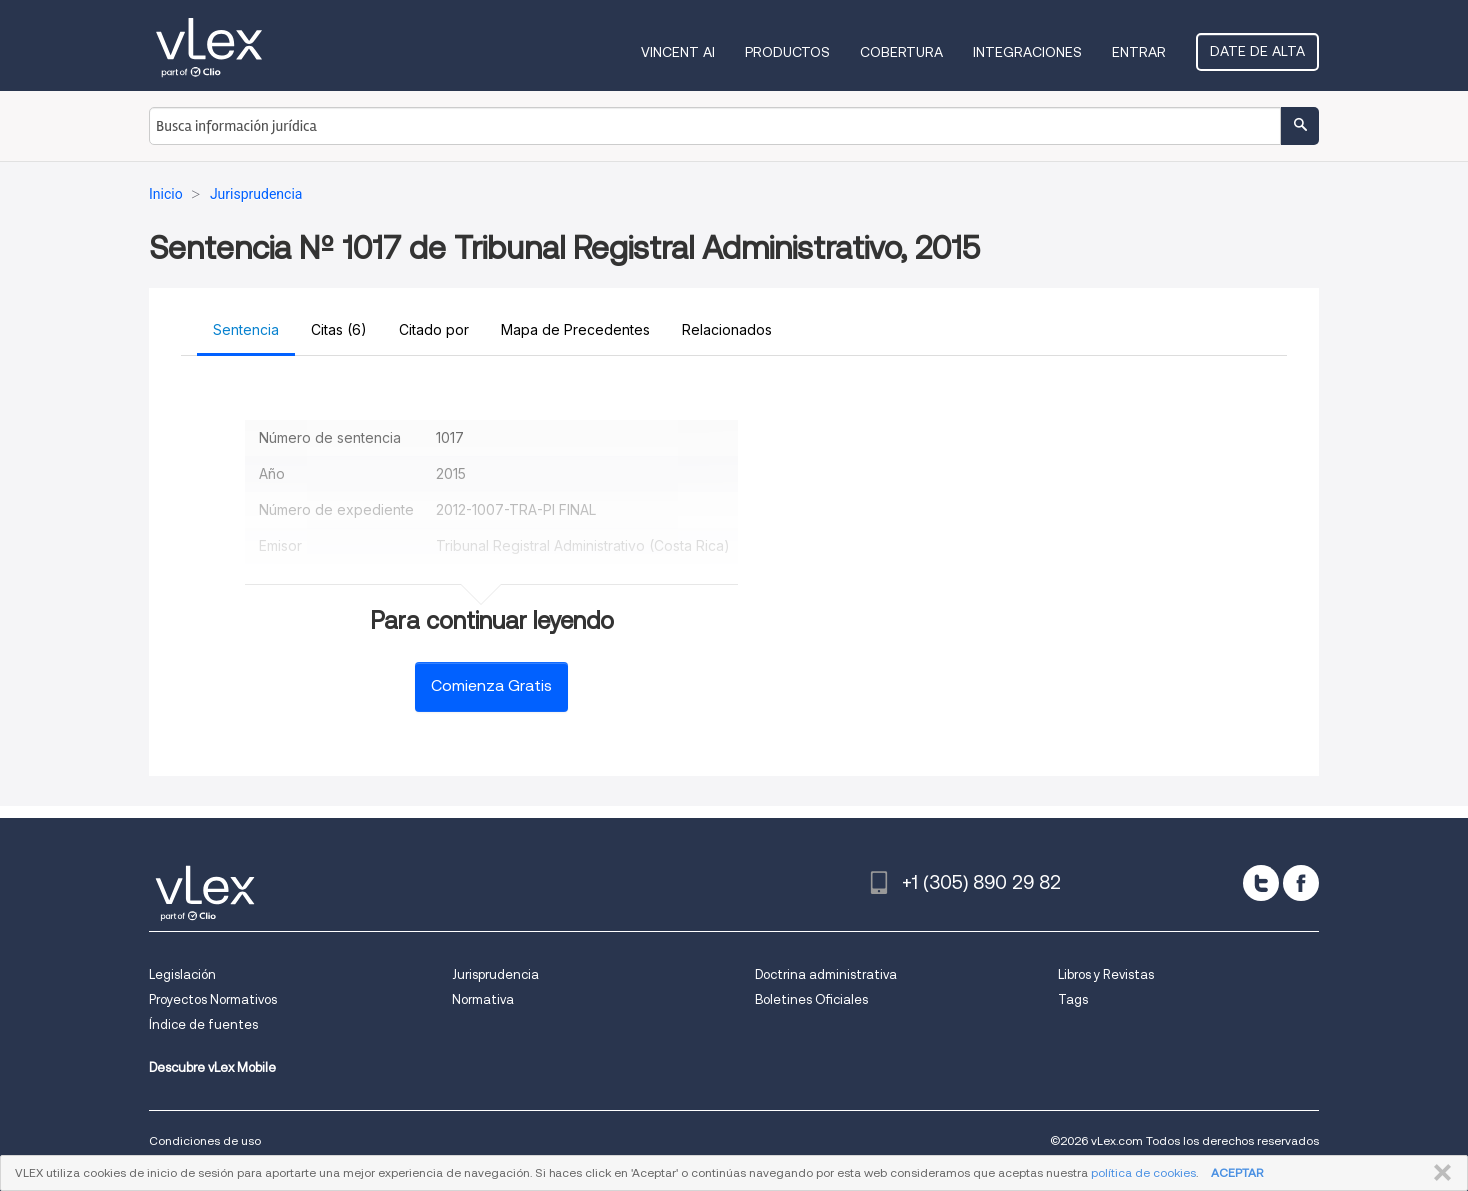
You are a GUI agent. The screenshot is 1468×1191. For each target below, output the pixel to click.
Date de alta (1257, 51)
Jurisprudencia (495, 974)
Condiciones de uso (205, 1140)
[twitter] (1261, 883)
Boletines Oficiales (811, 999)
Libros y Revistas (1106, 974)
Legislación (182, 974)
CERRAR (1438, 1173)
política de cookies (1143, 1172)
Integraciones (1027, 52)
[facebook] (1301, 883)
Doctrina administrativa (826, 974)
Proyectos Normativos (213, 999)
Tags (1073, 999)
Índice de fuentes (203, 1024)
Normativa (483, 999)
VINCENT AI (678, 52)
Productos (787, 52)
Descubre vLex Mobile (212, 1067)
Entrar (1139, 52)
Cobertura (901, 52)
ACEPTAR (1237, 1172)
